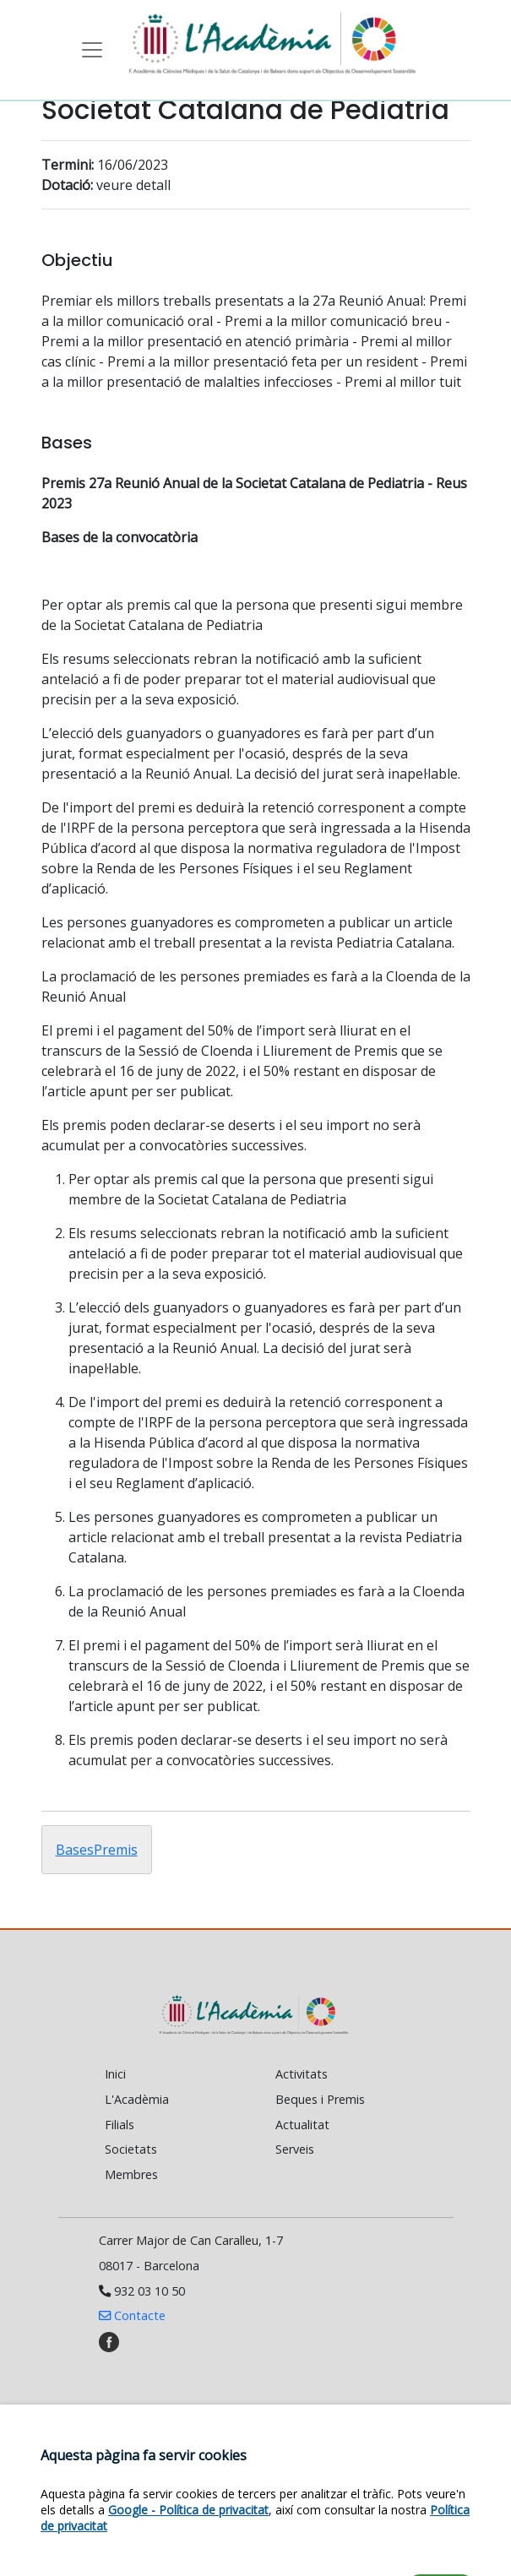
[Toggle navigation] (92, 49)
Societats (131, 2149)
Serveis (294, 2149)
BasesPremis (97, 1849)
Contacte (132, 2315)
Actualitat (302, 2125)
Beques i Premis (320, 2099)
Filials (119, 2125)
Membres (131, 2174)
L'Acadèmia (137, 2099)
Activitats (301, 2074)
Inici (115, 2074)
